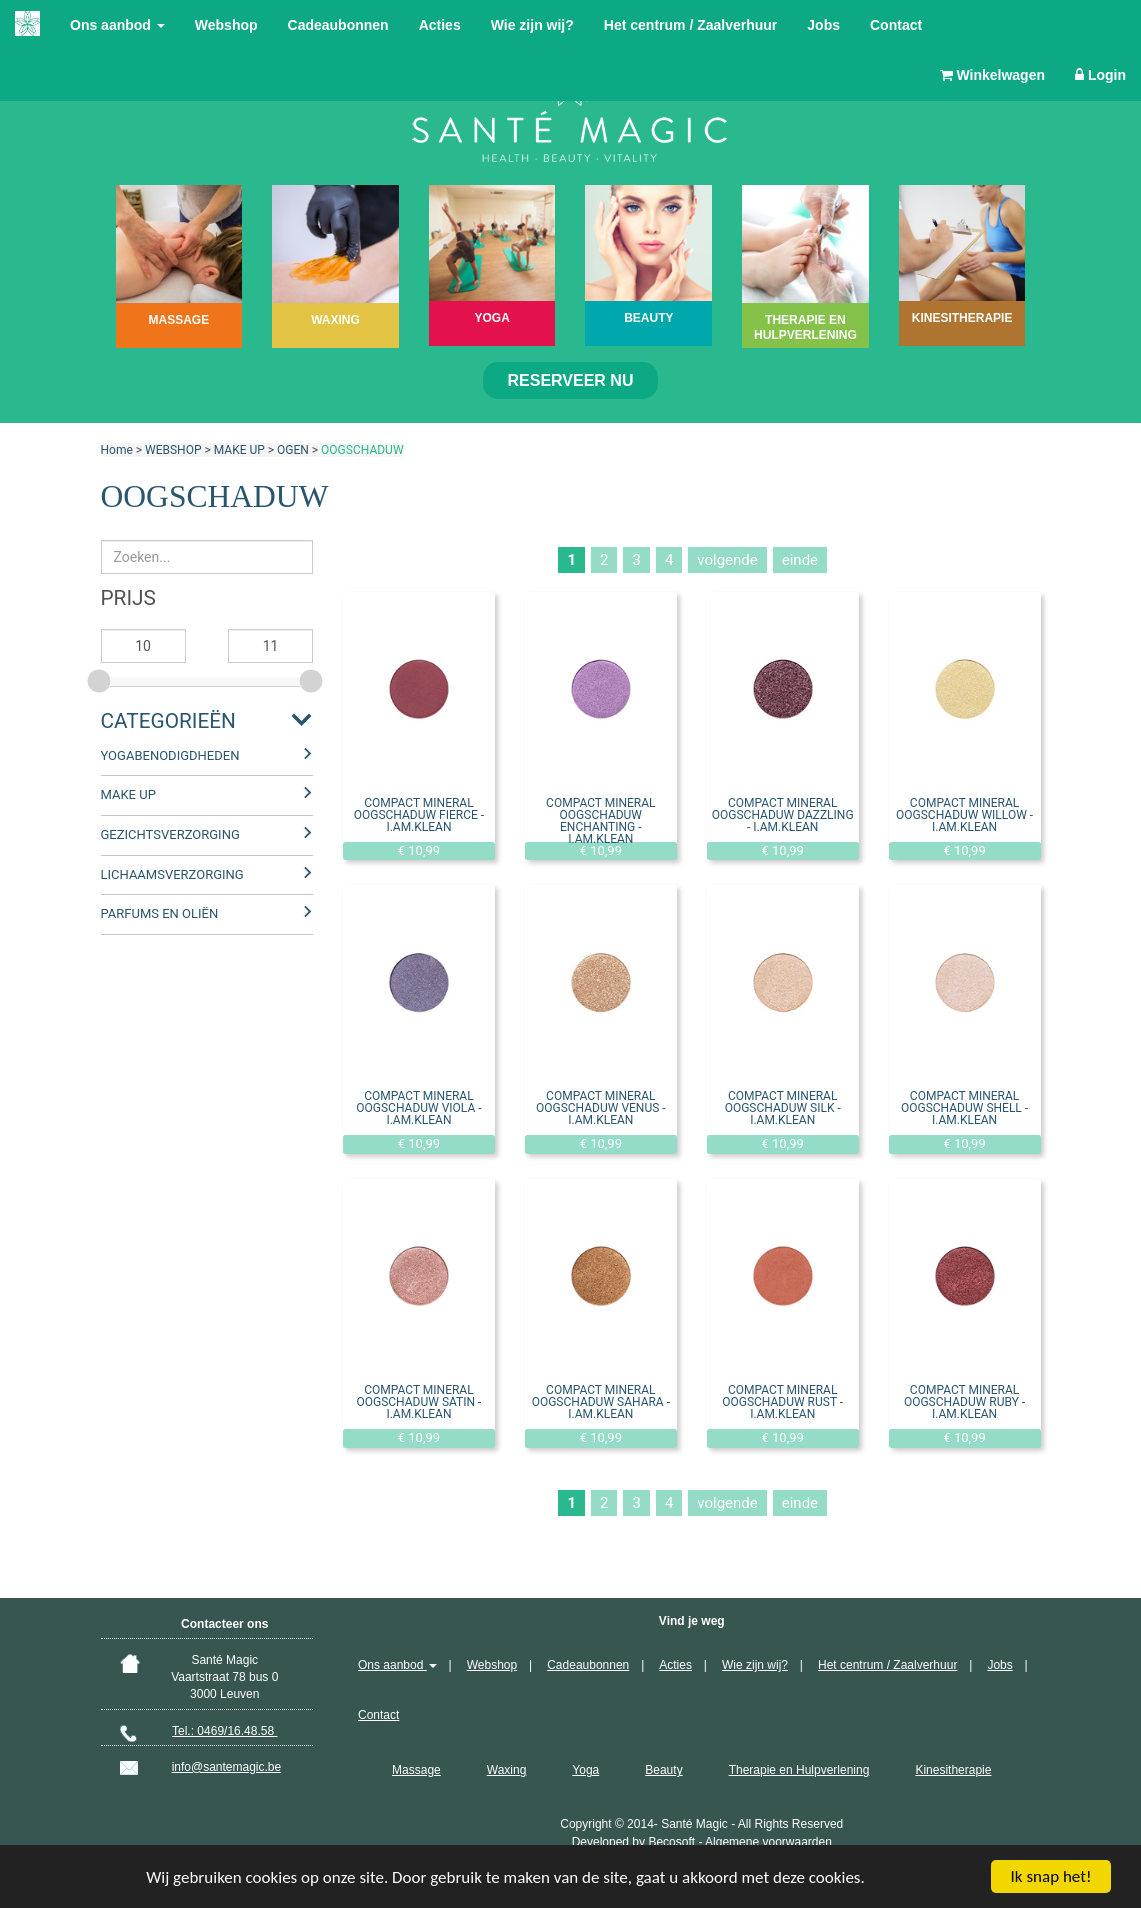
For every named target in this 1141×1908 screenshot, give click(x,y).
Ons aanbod (117, 25)
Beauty (663, 1770)
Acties (440, 25)
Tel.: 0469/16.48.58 (224, 1731)
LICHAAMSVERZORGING (172, 874)
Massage (416, 1770)
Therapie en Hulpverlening (799, 1770)
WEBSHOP (173, 450)
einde (800, 560)
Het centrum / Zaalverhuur (691, 25)
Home (117, 450)
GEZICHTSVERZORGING (170, 834)
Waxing (507, 1770)
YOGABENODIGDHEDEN (170, 755)
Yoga (585, 1770)
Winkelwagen (992, 75)
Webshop (226, 25)
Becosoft (671, 1842)
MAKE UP (239, 450)
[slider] (101, 678)
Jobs (823, 25)
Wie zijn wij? (532, 25)
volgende (727, 560)
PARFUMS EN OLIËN (160, 913)
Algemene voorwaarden (768, 1842)
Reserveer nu (571, 380)
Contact (896, 25)
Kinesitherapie (953, 1770)
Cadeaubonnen (338, 25)
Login (1100, 75)
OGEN (293, 450)
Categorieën (168, 721)
